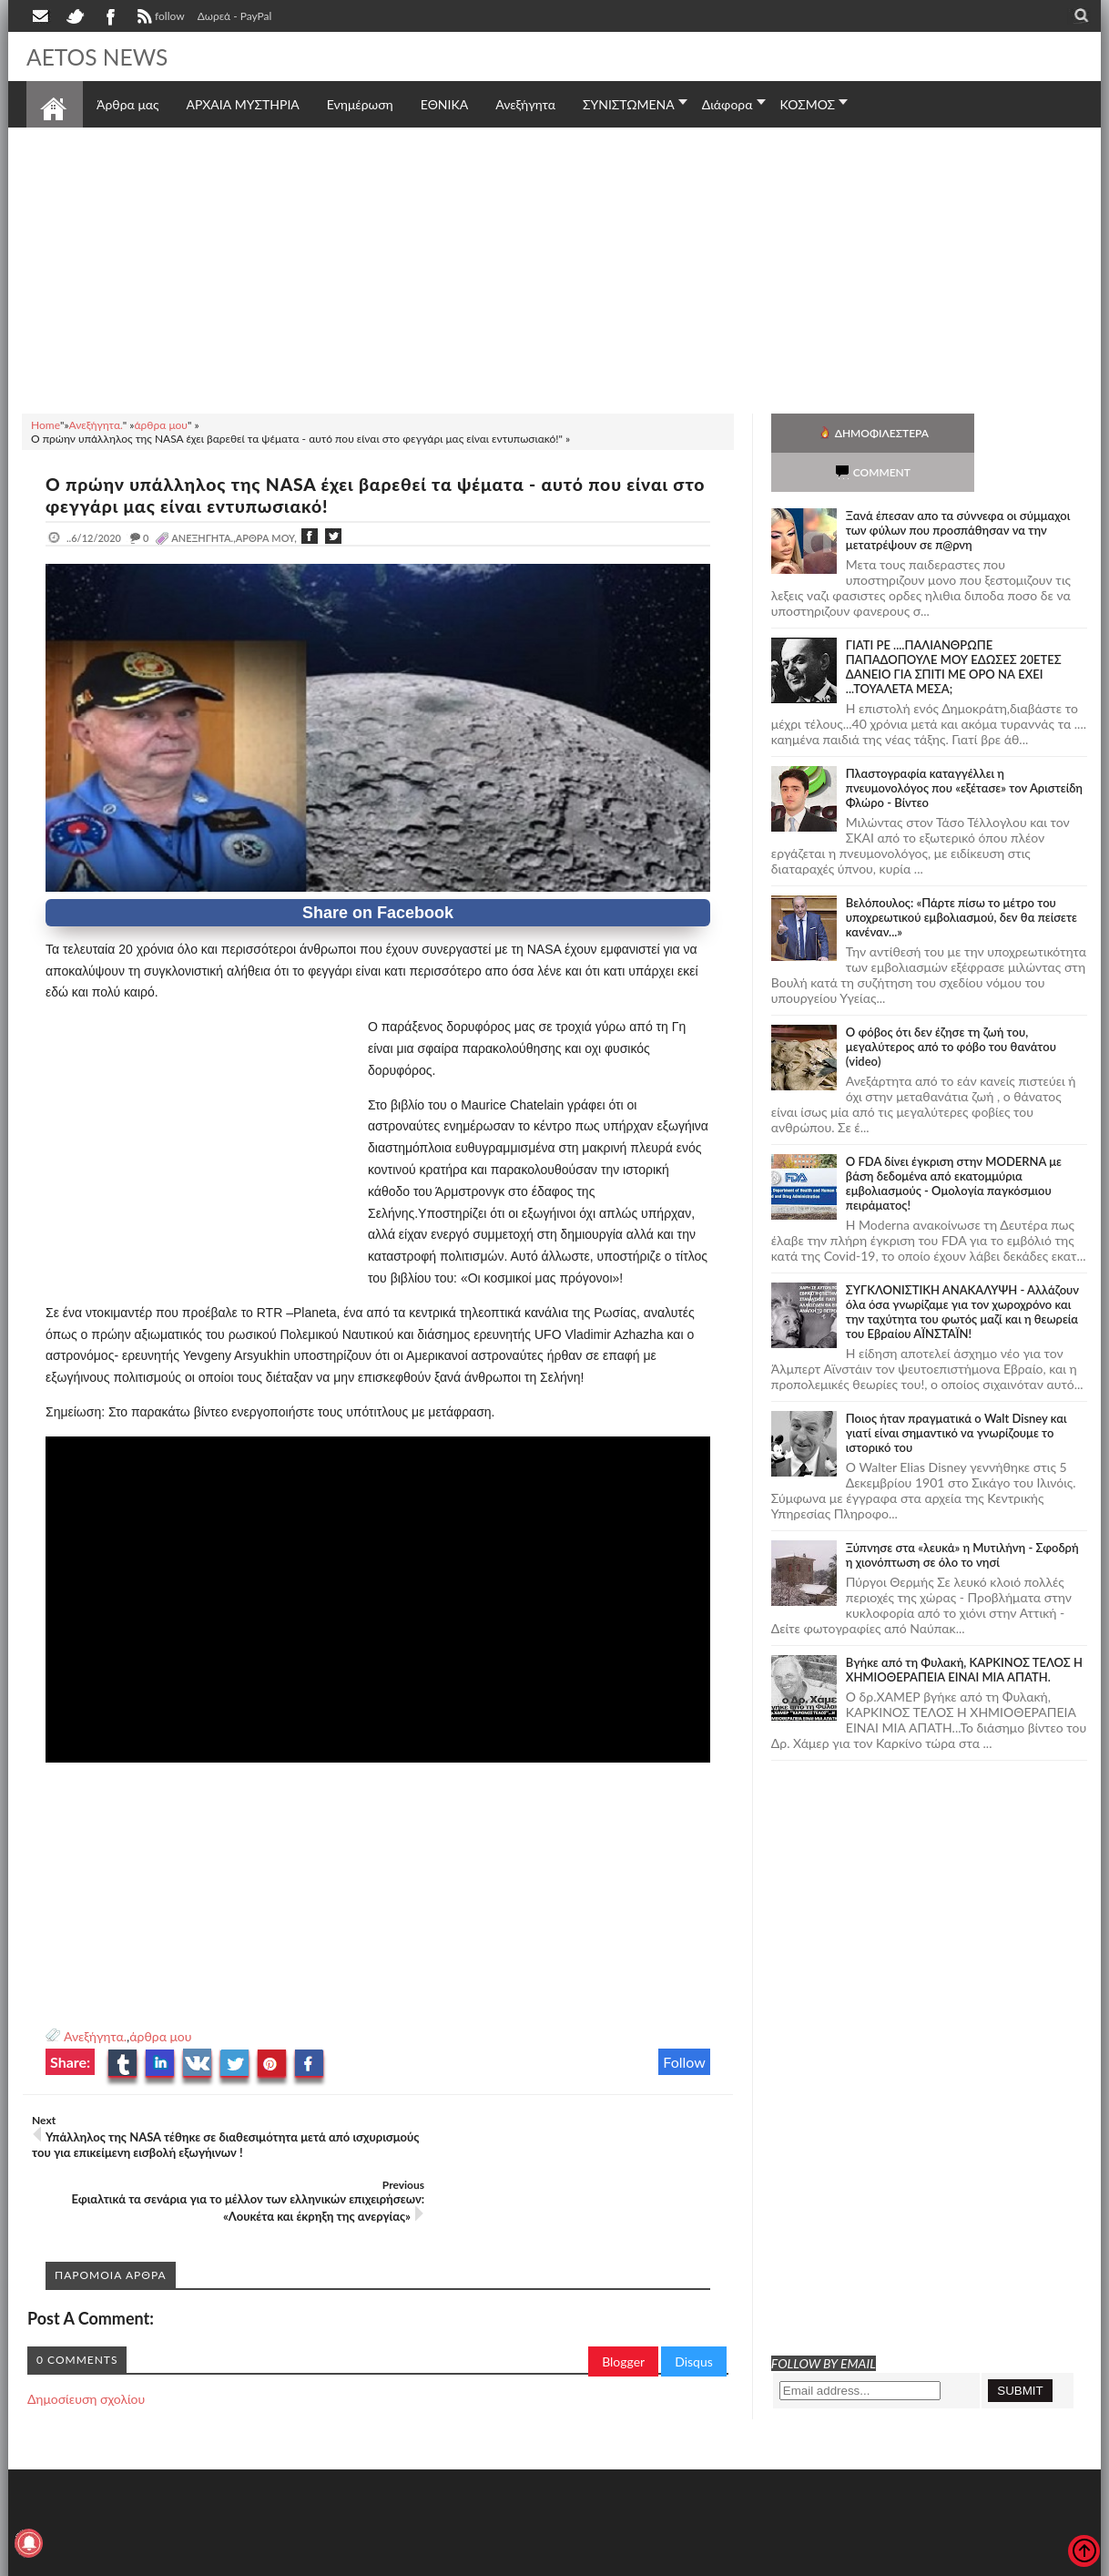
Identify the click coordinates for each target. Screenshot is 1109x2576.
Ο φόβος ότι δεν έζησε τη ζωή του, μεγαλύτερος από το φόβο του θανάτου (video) (951, 1007)
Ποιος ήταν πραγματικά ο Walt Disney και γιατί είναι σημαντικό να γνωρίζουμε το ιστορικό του (956, 1394)
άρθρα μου (160, 2036)
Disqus (694, 2297)
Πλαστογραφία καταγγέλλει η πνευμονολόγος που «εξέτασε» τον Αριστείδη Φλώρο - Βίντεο (964, 749)
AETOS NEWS (101, 56)
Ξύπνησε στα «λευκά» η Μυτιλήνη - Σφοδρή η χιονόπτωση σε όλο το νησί (962, 1515)
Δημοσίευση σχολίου (86, 2334)
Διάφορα (727, 104)
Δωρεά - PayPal (235, 16)
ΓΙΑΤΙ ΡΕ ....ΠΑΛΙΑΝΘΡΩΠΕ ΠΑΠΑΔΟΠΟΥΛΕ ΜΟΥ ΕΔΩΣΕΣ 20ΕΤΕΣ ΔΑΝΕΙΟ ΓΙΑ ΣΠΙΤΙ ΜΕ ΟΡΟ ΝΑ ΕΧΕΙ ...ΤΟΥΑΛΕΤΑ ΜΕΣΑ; (954, 627)
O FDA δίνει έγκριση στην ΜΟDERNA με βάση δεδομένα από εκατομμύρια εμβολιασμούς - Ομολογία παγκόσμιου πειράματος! (954, 1144)
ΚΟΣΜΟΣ (808, 104)
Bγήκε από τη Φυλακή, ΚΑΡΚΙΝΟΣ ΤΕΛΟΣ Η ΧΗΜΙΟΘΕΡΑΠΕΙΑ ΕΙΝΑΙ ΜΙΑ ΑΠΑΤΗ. (964, 1630)
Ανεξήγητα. (95, 2036)
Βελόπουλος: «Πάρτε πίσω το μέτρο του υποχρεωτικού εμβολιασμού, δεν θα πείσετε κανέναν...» (961, 878)
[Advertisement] (554, 267)
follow (159, 18)
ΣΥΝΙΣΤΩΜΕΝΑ (629, 104)
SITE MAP (285, 2560)
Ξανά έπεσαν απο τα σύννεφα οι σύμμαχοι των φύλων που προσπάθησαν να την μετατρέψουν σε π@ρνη (958, 491)
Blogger (623, 2297)
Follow (684, 2061)
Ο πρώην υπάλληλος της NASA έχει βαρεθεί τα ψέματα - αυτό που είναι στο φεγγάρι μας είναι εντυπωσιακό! (371, 494)
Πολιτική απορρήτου (367, 2560)
